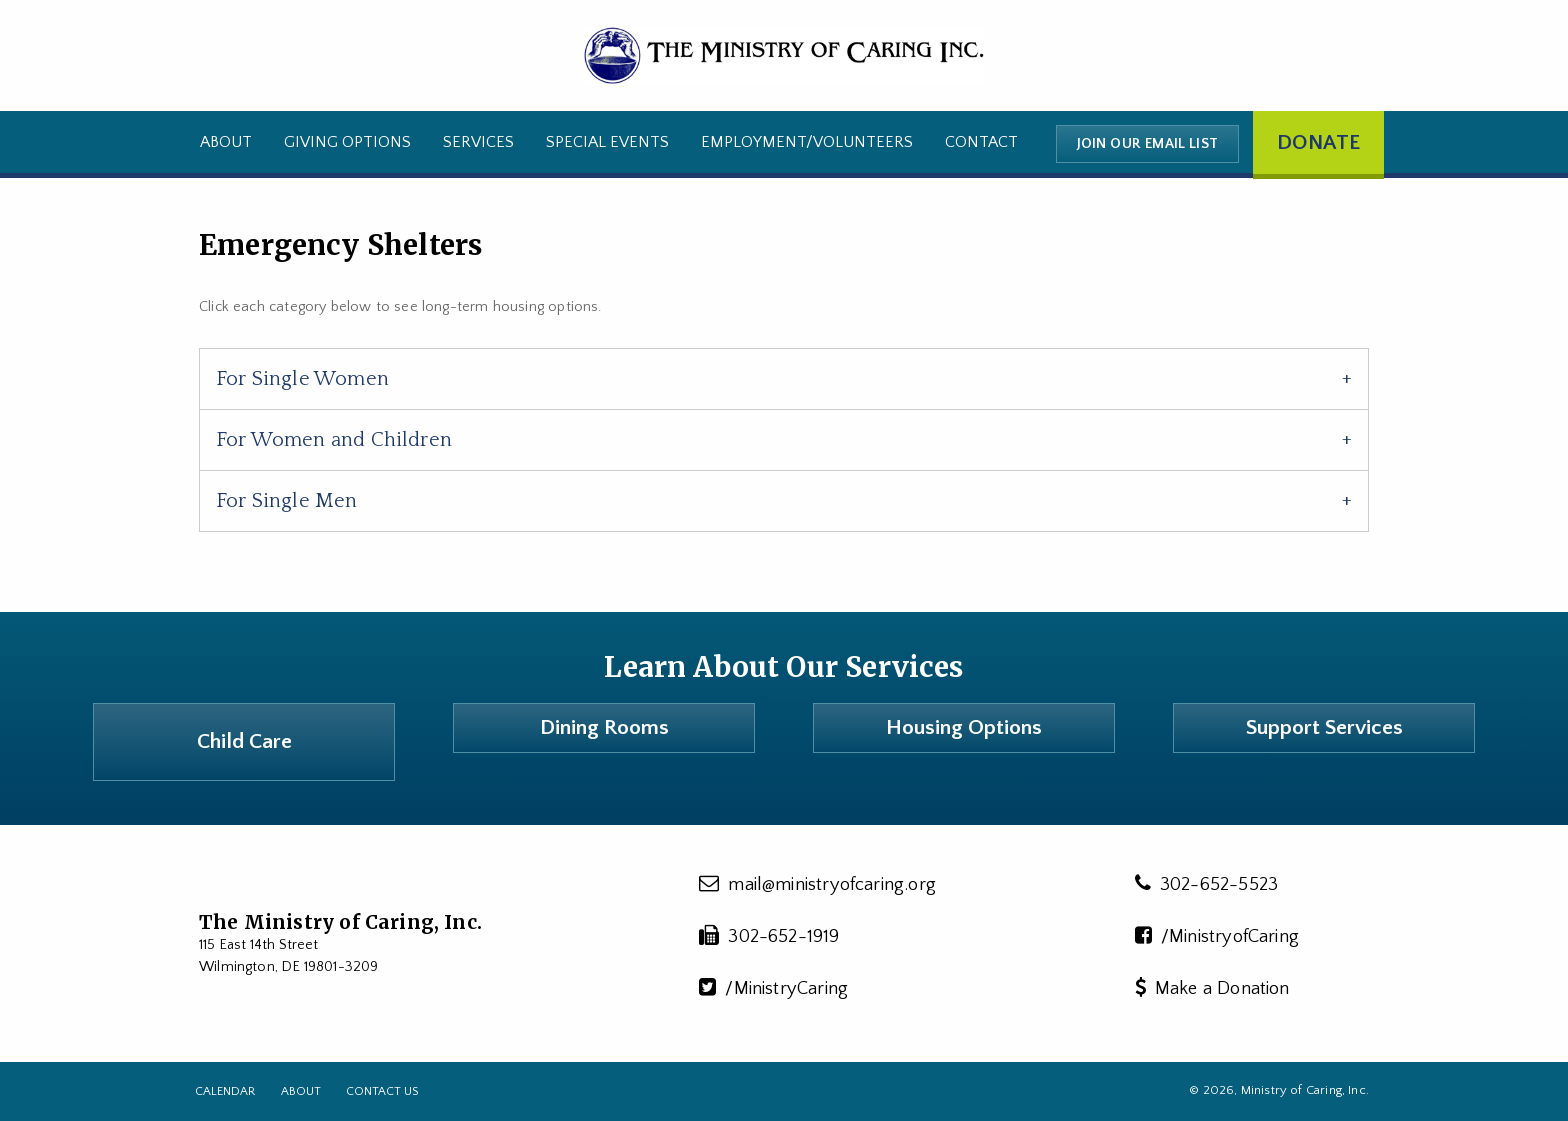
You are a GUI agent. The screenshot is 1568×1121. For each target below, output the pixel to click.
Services (478, 142)
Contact (981, 142)
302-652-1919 (769, 936)
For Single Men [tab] (287, 501)
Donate (1318, 142)
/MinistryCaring (773, 988)
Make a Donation (1212, 988)
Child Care (244, 742)
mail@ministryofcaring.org (817, 884)
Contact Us (382, 1091)
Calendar (225, 1091)
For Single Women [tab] (302, 379)
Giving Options (347, 142)
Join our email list (1147, 144)
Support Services (1324, 728)
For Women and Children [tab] (334, 440)
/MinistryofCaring (1217, 936)
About (226, 142)
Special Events (607, 142)
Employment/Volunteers (807, 142)
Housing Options (964, 728)
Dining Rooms (604, 728)
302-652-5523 (1207, 884)
